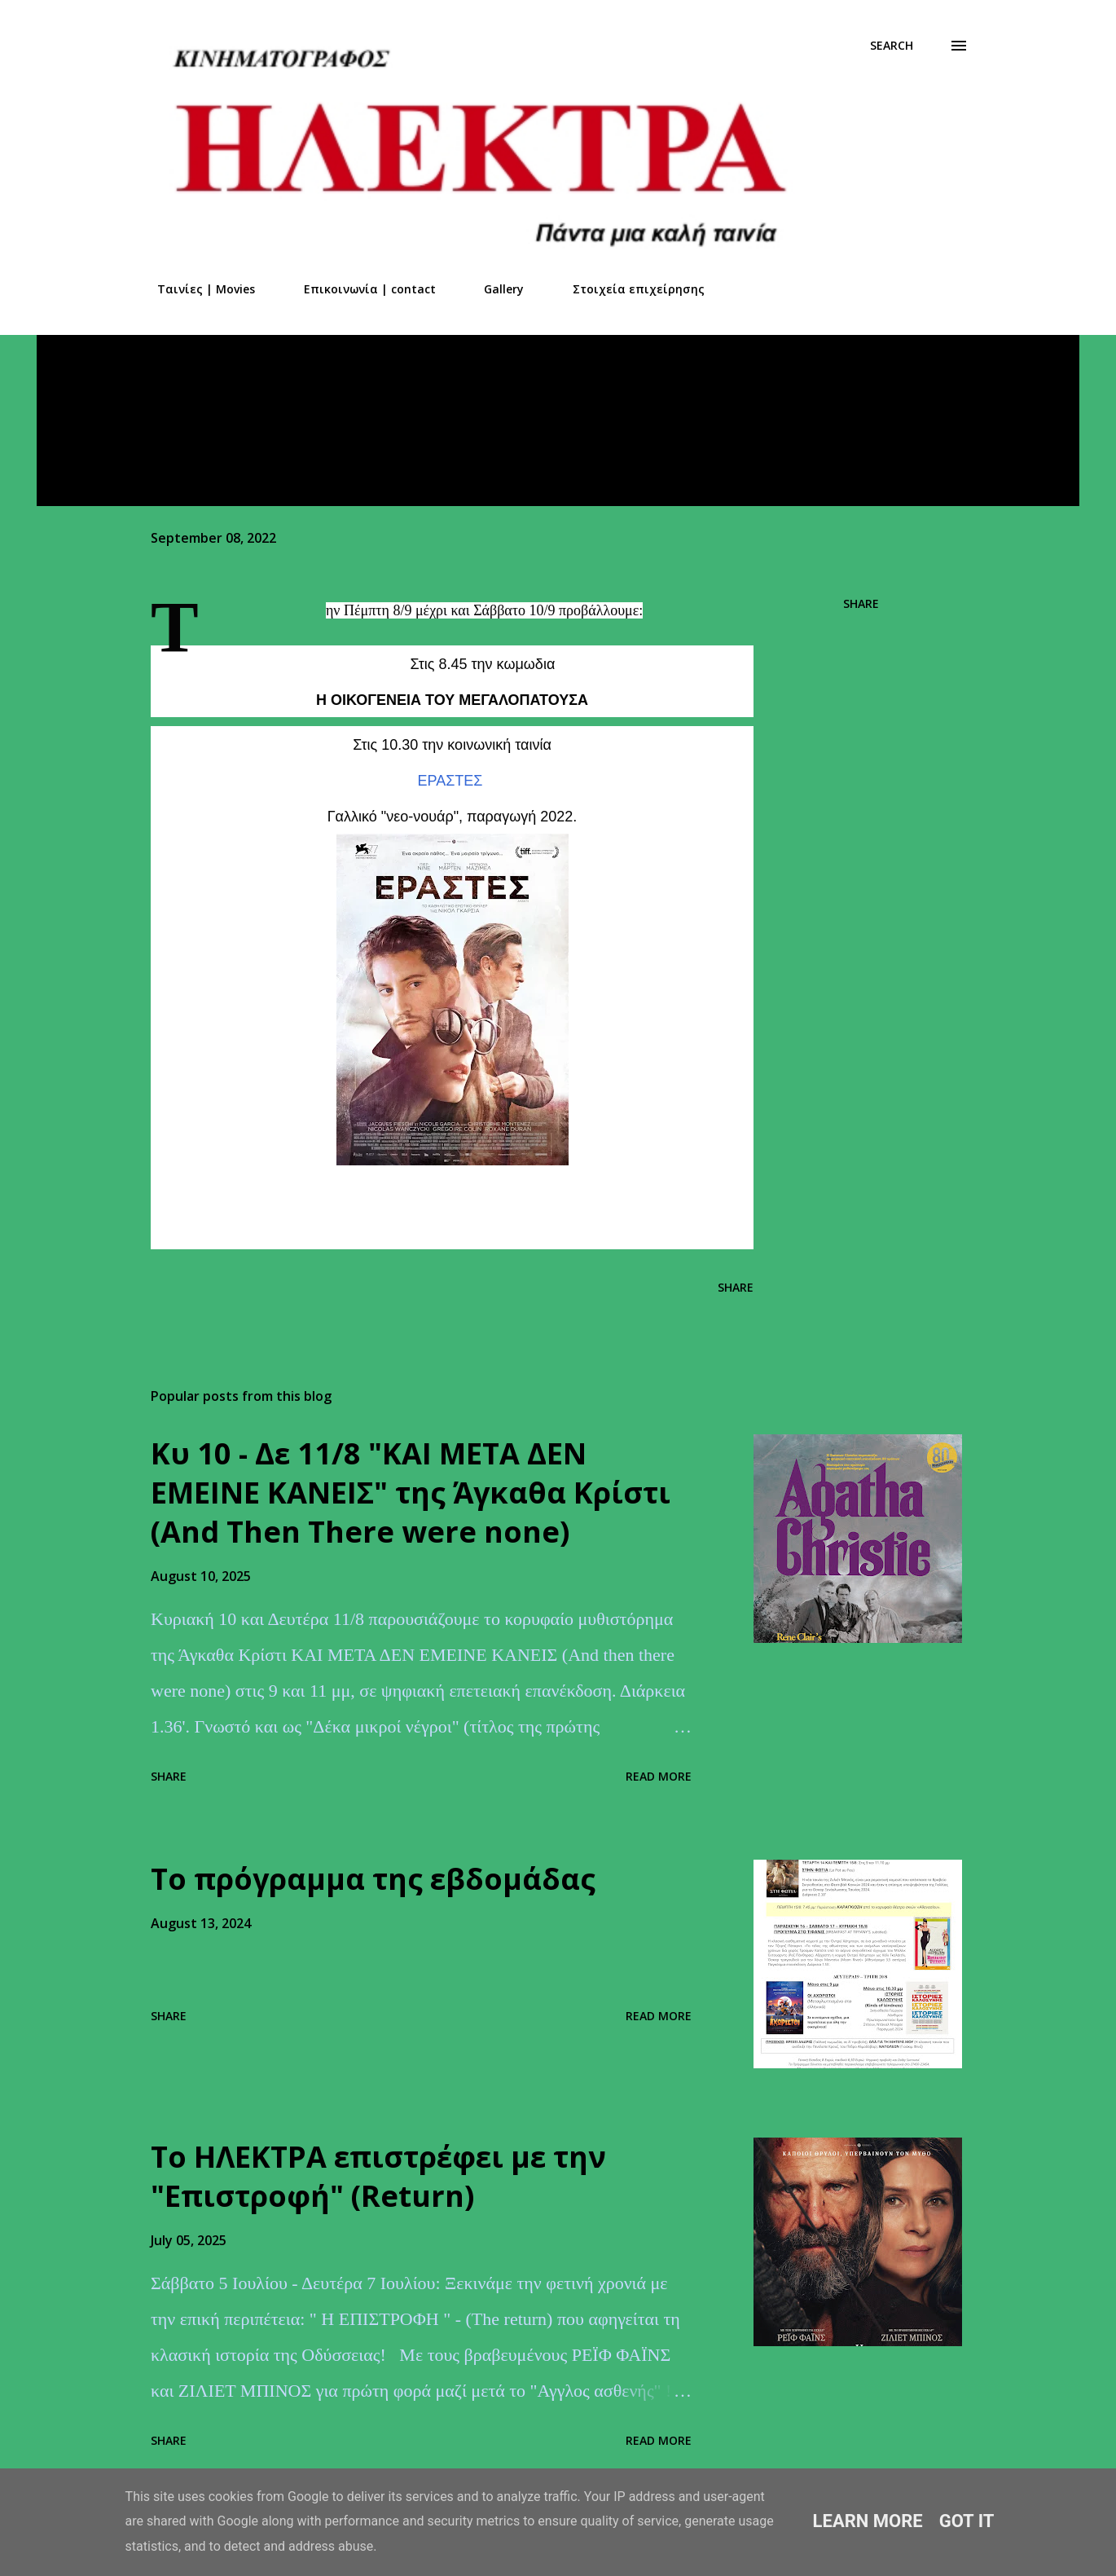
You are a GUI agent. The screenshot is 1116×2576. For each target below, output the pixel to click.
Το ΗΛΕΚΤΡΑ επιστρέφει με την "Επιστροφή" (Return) (378, 2176)
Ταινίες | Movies (196, 289)
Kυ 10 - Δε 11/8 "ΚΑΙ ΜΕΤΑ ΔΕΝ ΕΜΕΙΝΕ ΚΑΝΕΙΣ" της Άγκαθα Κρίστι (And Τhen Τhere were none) (410, 1492)
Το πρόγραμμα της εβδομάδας (373, 1879)
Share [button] (861, 603)
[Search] (891, 45)
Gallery (494, 289)
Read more (659, 1776)
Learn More (868, 2521)
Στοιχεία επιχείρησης (629, 289)
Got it (967, 2521)
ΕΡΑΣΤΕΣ (450, 781)
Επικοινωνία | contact (360, 289)
